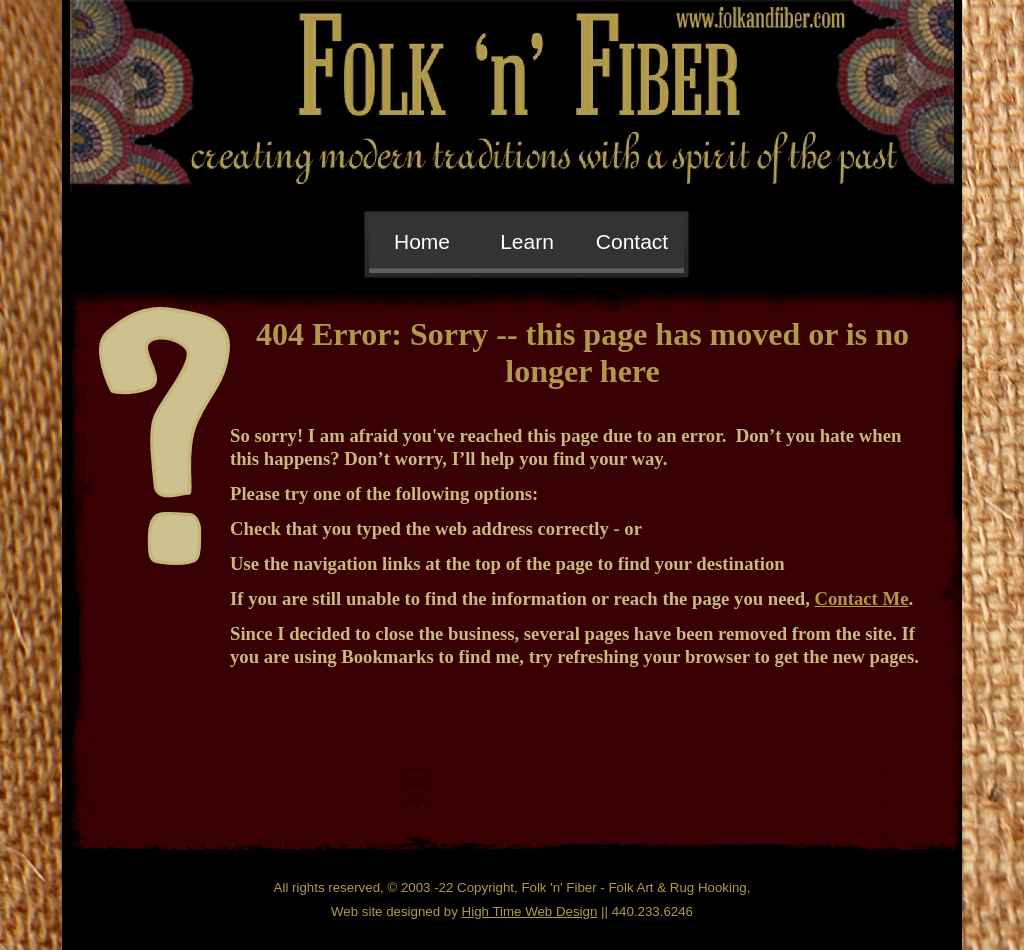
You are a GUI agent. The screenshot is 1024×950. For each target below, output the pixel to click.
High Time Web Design (530, 911)
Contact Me (862, 598)
